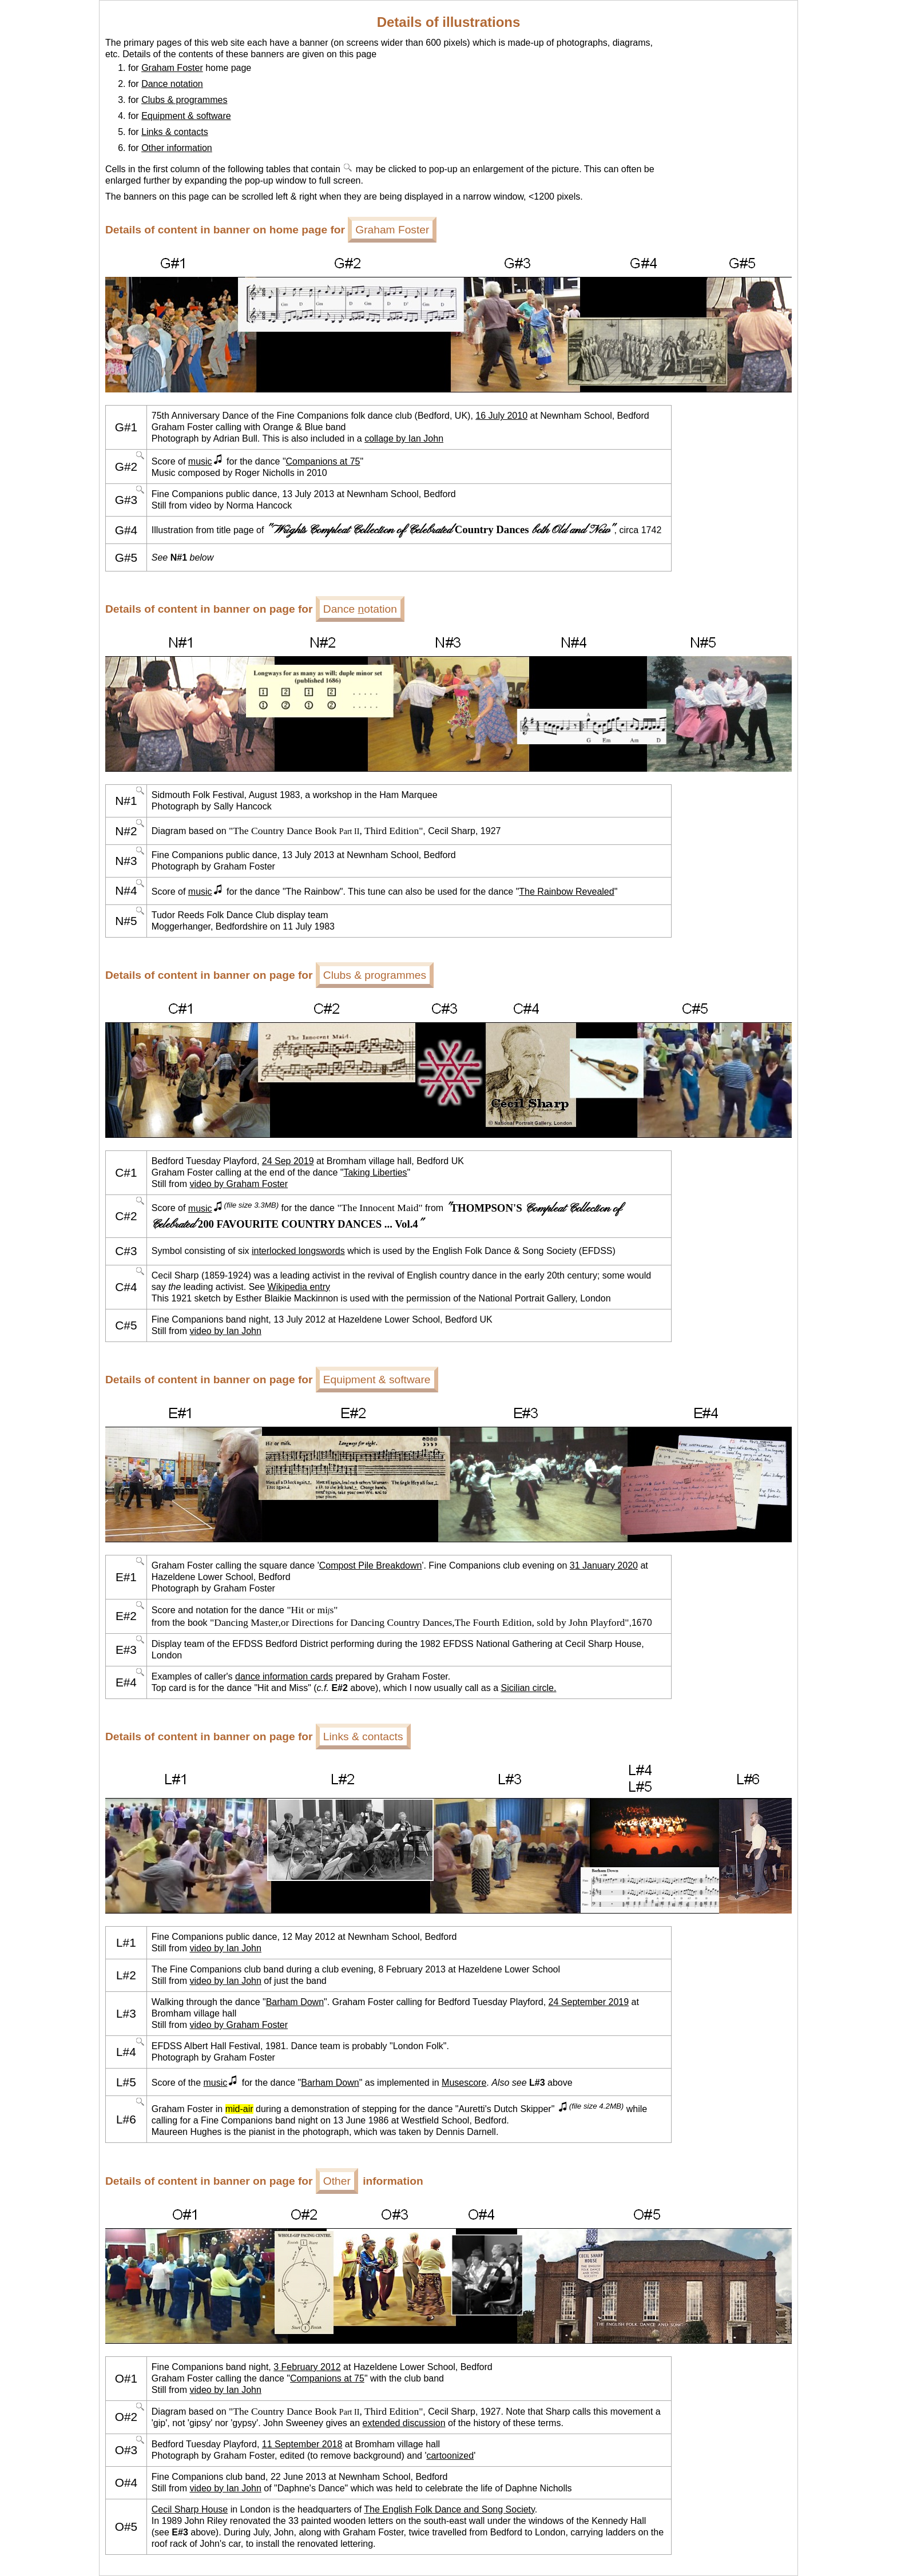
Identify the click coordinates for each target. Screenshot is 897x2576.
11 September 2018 (302, 2444)
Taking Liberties (375, 1172)
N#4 (126, 890)
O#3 (126, 2449)
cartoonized (450, 2455)
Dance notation (172, 84)
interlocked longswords (298, 1251)
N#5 (126, 920)
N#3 (126, 860)
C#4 (126, 1286)
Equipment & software (186, 116)
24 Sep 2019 (288, 1161)
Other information (176, 148)
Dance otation (360, 609)
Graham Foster (172, 68)
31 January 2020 (604, 1565)
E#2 (126, 1615)
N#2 (126, 831)
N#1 (126, 800)
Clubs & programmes (184, 100)
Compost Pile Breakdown (370, 1565)
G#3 (126, 499)
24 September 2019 (589, 2002)
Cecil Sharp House (190, 2509)
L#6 (126, 2119)
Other (337, 2181)
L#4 (126, 2051)
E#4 (126, 1682)
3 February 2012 (306, 2367)
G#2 (126, 466)
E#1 (126, 1576)
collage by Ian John (403, 438)
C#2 (126, 1215)
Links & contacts (174, 132)
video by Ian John (225, 1331)
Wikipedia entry (299, 1287)
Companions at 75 (323, 461)
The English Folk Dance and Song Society (449, 2509)
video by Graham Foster (238, 1184)
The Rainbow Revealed (566, 891)
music (206, 461)
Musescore (464, 2082)
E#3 (126, 1649)
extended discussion (404, 2423)
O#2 (126, 2416)
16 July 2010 (501, 415)
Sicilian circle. (529, 1688)
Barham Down (295, 2002)
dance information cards (284, 1676)
